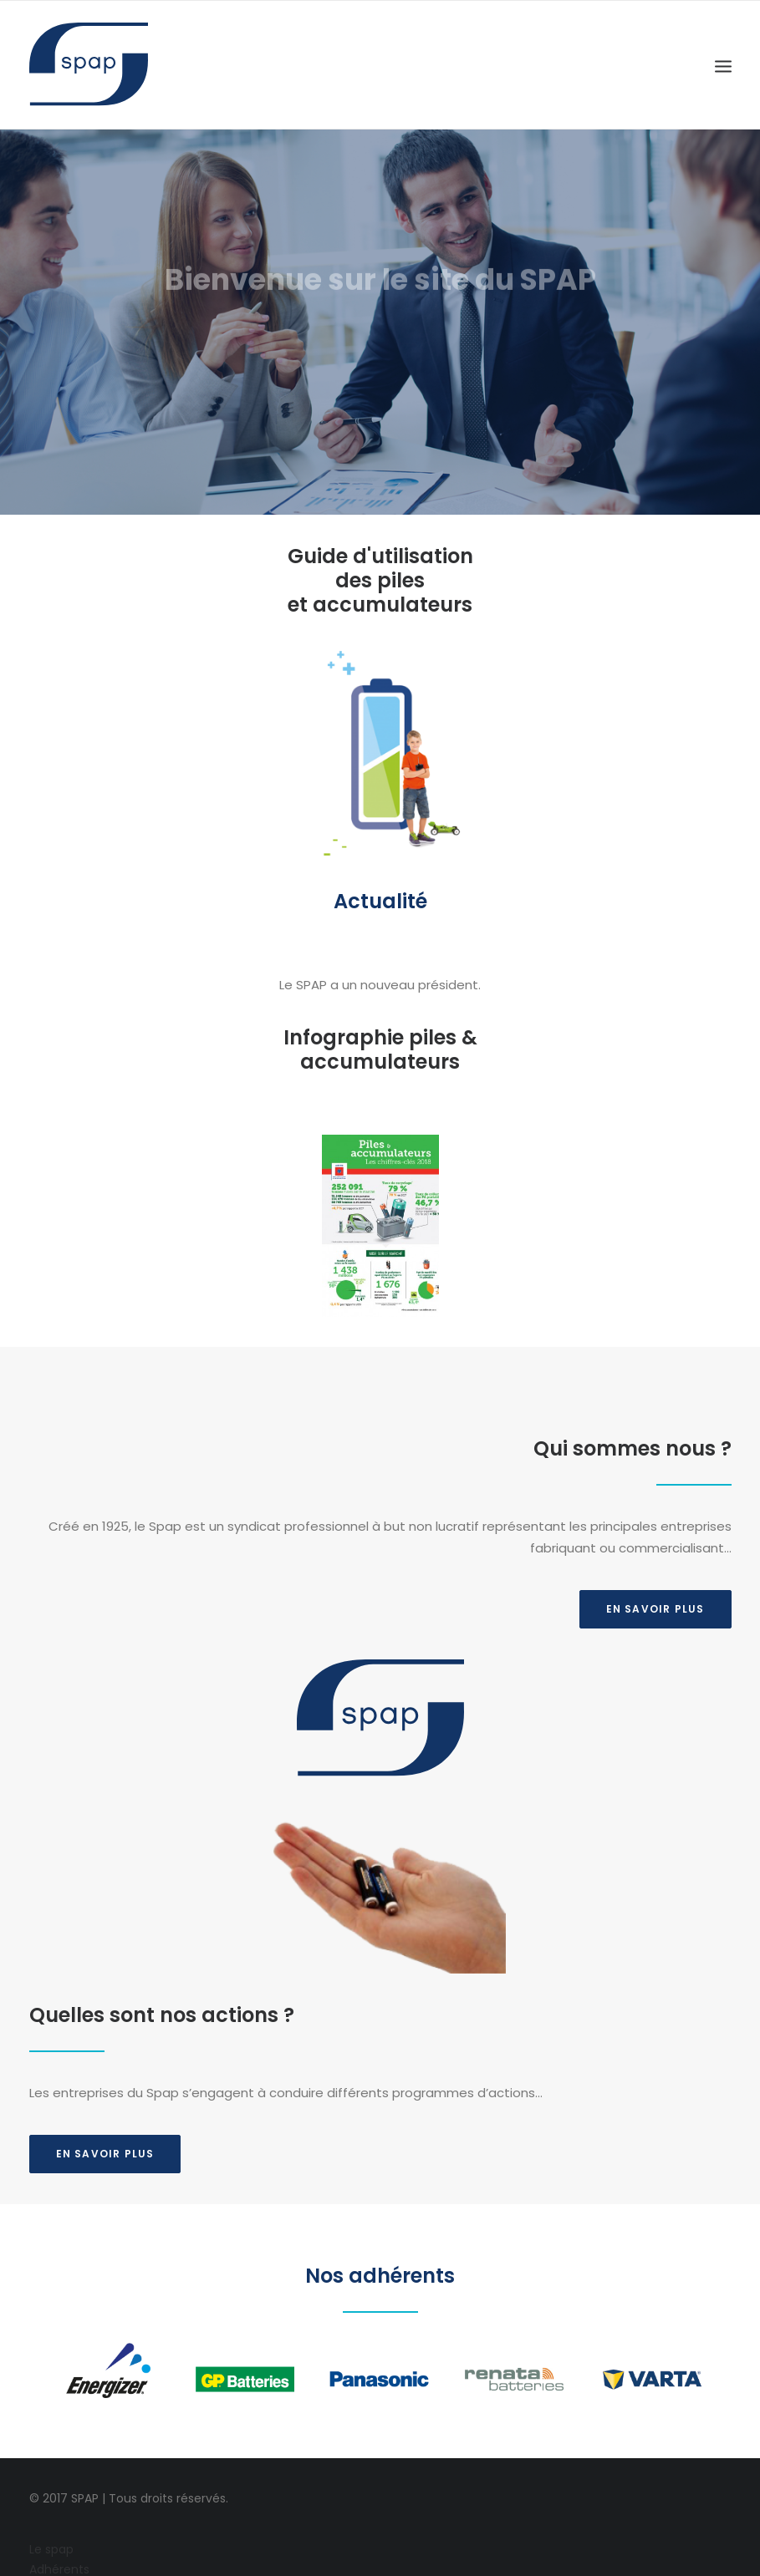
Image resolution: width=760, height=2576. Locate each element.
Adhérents (59, 2495)
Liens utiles (60, 2536)
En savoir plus (105, 2033)
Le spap (51, 2474)
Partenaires (62, 2515)
